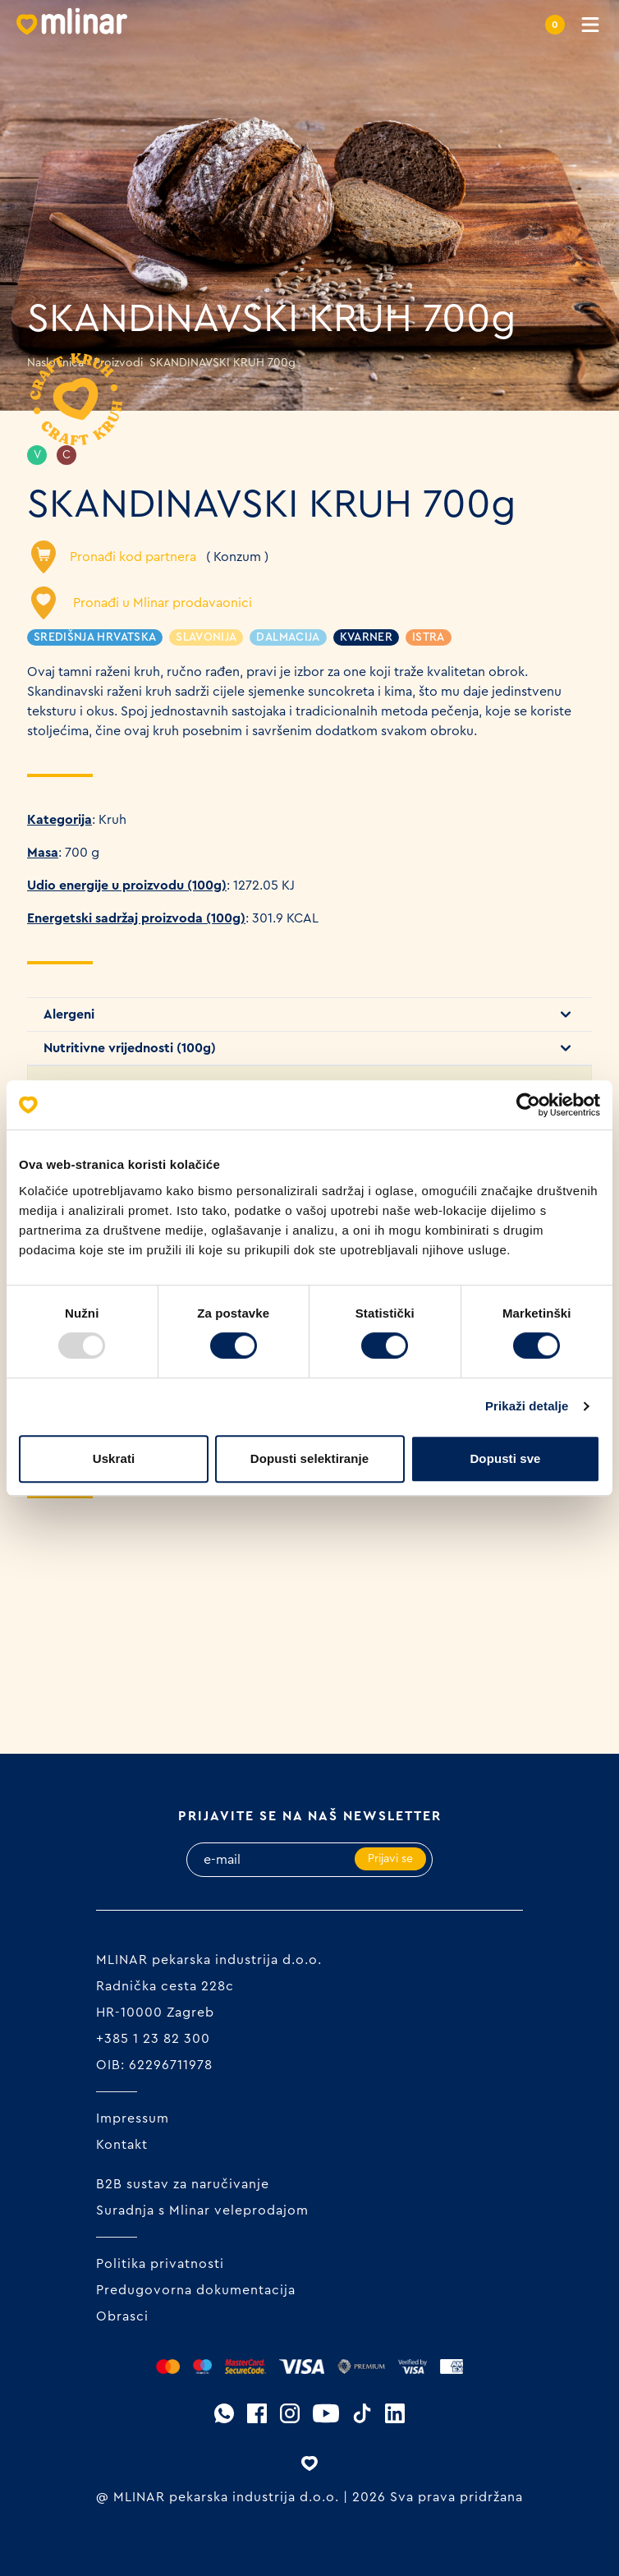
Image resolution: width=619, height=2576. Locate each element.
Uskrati (114, 1458)
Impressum (132, 2118)
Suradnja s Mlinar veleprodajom (202, 2210)
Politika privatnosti (160, 2263)
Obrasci (122, 2316)
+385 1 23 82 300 (153, 2038)
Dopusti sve (505, 1458)
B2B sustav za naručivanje (182, 2184)
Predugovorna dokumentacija (196, 2290)
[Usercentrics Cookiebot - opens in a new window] (528, 1104)
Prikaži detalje (527, 1406)
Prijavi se (390, 1859)
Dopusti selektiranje (309, 1458)
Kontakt (122, 2144)
